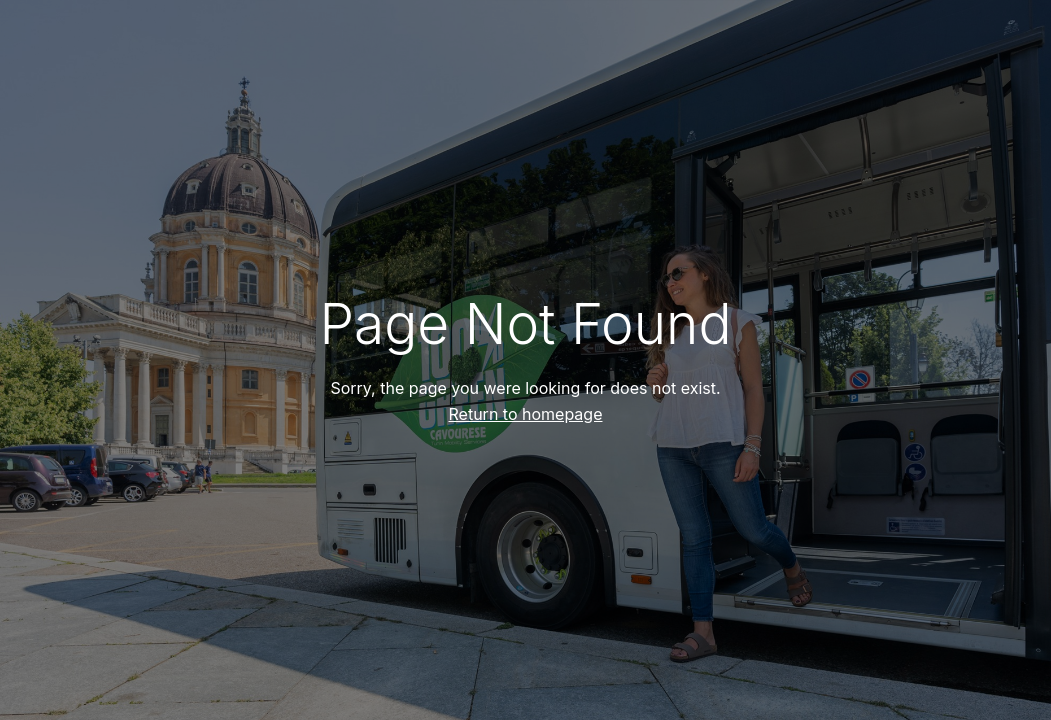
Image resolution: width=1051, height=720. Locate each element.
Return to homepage (526, 414)
